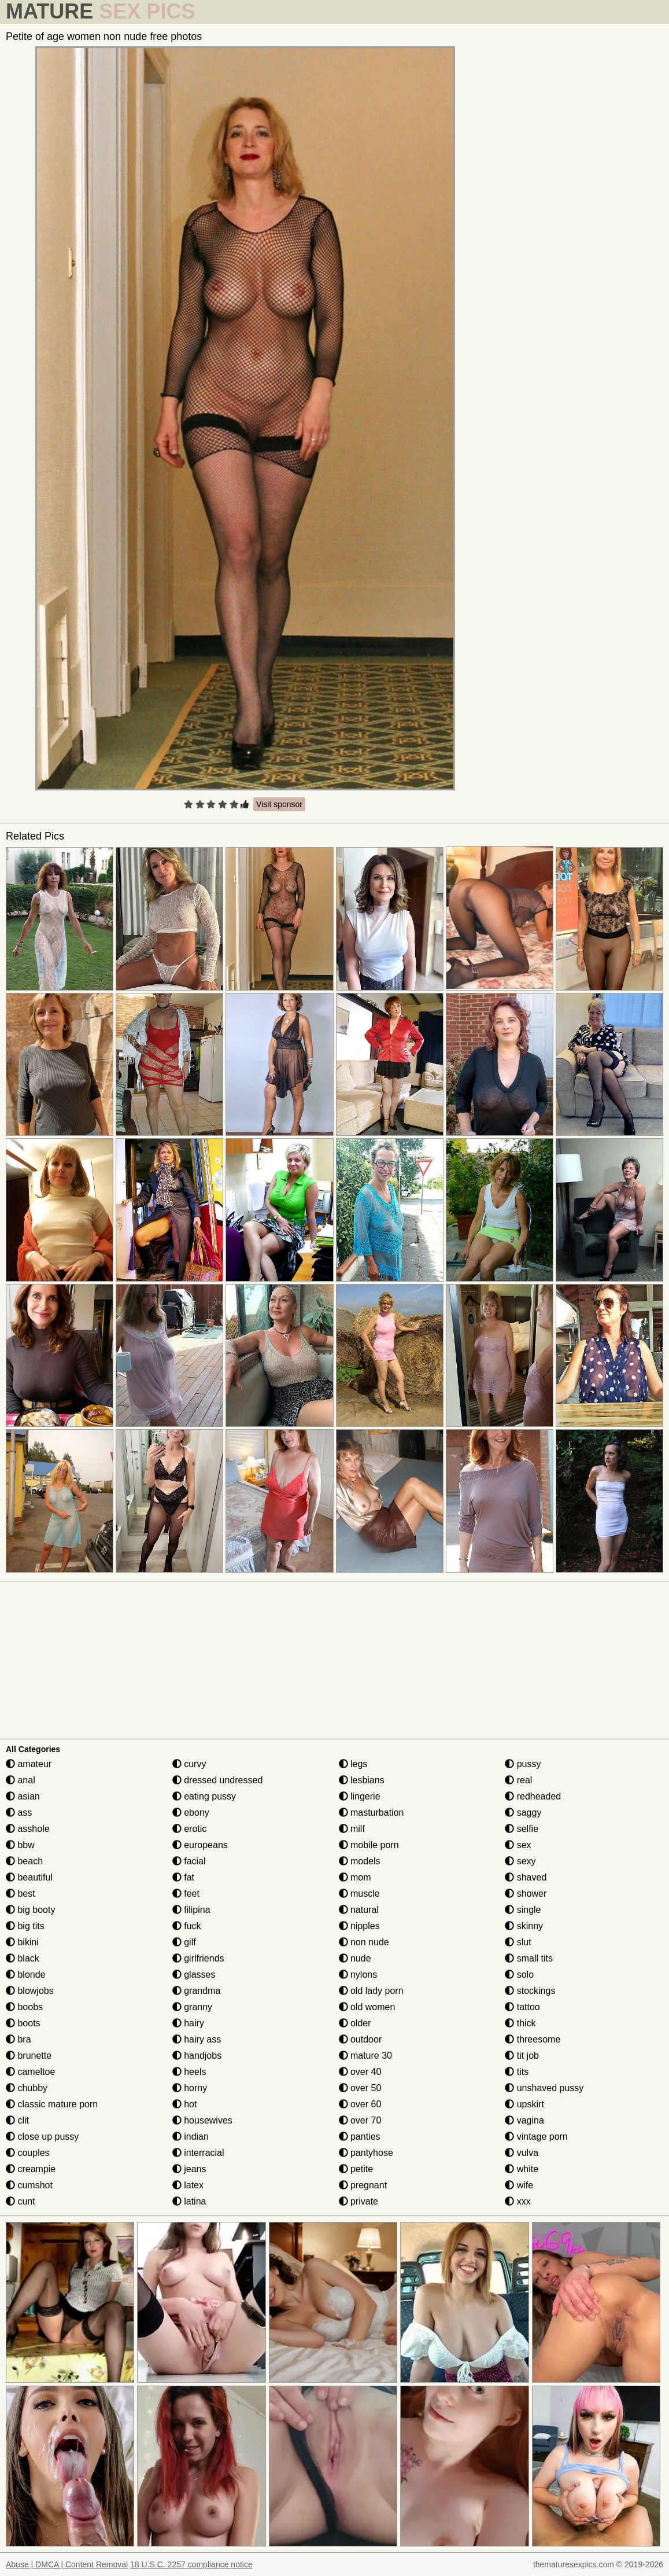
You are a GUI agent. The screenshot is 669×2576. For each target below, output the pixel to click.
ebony (190, 1812)
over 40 (360, 2072)
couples (28, 2153)
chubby (26, 2088)
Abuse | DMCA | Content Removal (67, 2564)
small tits (529, 1958)
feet (185, 1893)
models (359, 1861)
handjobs (196, 2055)
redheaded (533, 1796)
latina (189, 2201)
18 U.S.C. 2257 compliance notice (191, 2564)
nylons (358, 1974)
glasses (194, 1974)
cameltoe (30, 2072)
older (355, 2023)
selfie (521, 1829)
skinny (524, 1926)
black (22, 1958)
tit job (522, 2055)
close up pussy (42, 2136)
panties (359, 2136)
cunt (20, 2201)
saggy (523, 1812)
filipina (191, 1910)
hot (184, 2104)
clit (17, 2120)
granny (192, 2007)
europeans (200, 1845)
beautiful (29, 1877)
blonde (26, 1974)
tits (516, 2072)
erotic (189, 1829)
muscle (359, 1893)
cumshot (29, 2185)
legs (353, 1764)
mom (355, 1877)
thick (520, 2023)
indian (190, 2136)
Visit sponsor (279, 804)
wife (519, 2185)
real (518, 1780)
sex (518, 1845)
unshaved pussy (544, 2088)
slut (518, 1942)
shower (525, 1893)
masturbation (371, 1812)
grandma (196, 1991)
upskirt (524, 2104)
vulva (521, 2153)
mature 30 (365, 2055)
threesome (532, 2039)
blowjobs (30, 1991)
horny (189, 2088)
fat (183, 1877)
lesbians (362, 1780)
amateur (28, 1764)
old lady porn (371, 1991)
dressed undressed (217, 1780)
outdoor (360, 2039)
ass (19, 1812)
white (521, 2169)
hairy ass (196, 2039)
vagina (524, 2120)
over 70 (360, 2120)
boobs (24, 2007)
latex (188, 2185)
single (523, 1910)
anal (20, 1780)
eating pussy (204, 1796)
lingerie (359, 1796)
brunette (28, 2055)
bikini (22, 1942)
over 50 (360, 2088)
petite (356, 2169)
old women (367, 2007)
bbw (20, 1845)
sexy (520, 1861)
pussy (523, 1764)
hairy (188, 2023)
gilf (184, 1942)
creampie (31, 2169)
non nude (364, 1942)
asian (23, 1796)
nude (355, 1958)
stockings (530, 1991)
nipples (359, 1926)
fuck (186, 1926)
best (20, 1893)
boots (23, 2023)
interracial (198, 2153)
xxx (517, 2201)
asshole (28, 1829)
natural (359, 1910)
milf (352, 1829)
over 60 (360, 2104)
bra (18, 2039)
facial (189, 1861)
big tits (25, 1926)
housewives (202, 2120)
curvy (189, 1764)
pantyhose (366, 2153)
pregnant (363, 2185)
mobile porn (369, 1845)
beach (24, 1861)
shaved (525, 1877)
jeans (189, 2169)
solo (519, 1974)
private (358, 2201)
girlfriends (198, 1958)
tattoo (522, 2007)
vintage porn (536, 2136)
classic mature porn (52, 2104)
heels (189, 2072)
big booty (30, 1910)
